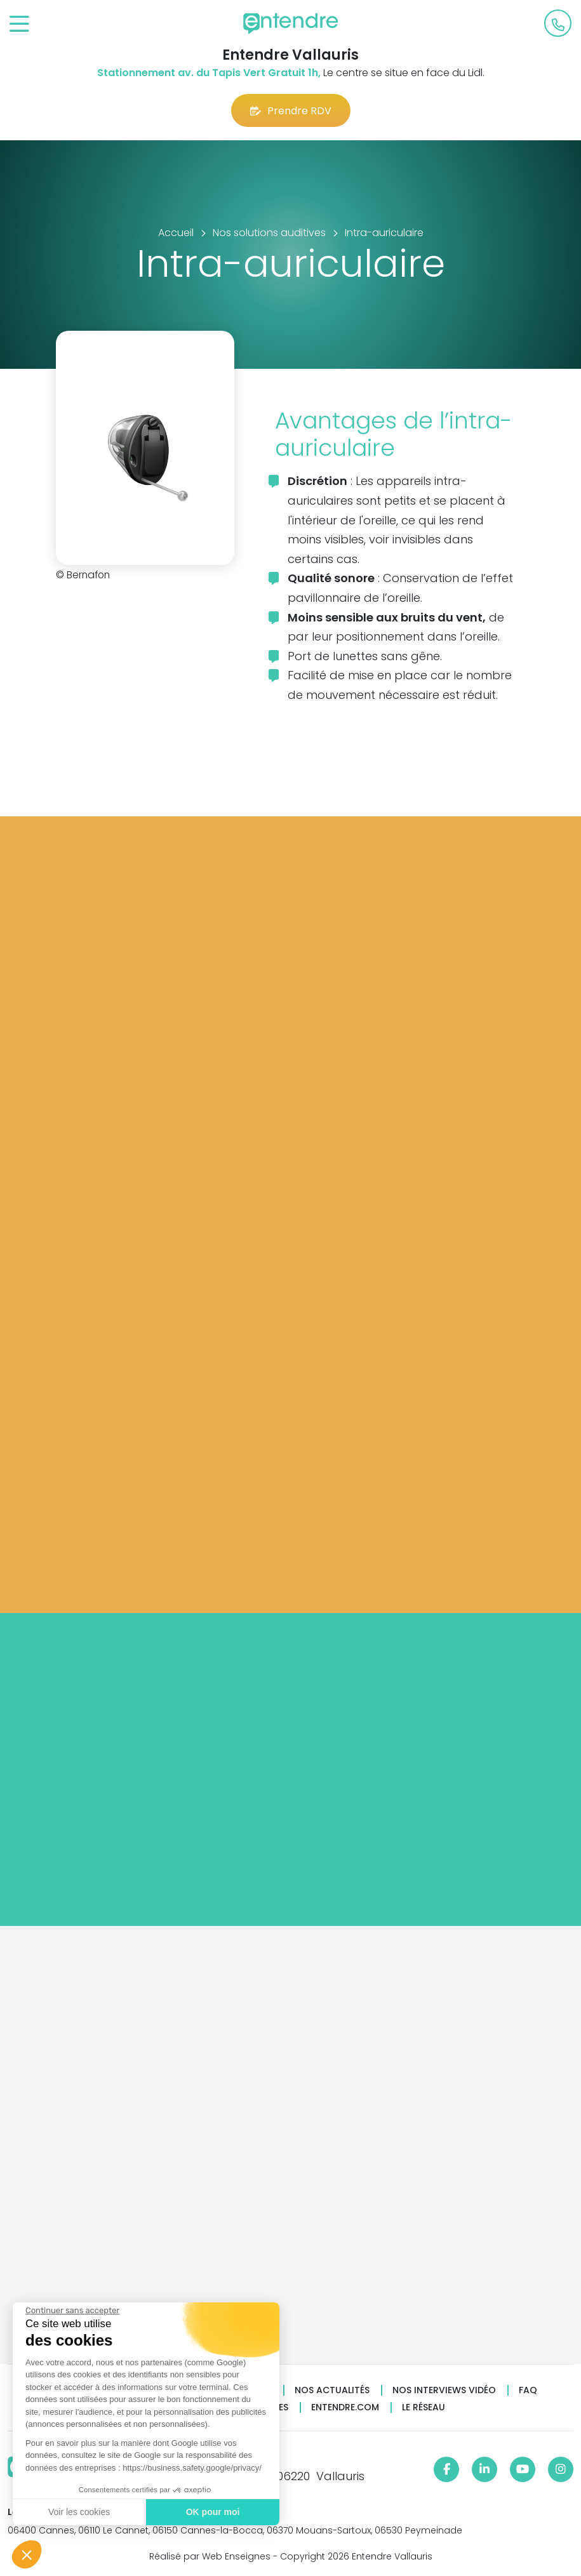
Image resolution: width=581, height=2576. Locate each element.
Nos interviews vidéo (444, 2390)
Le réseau (423, 2407)
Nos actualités (332, 2390)
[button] (26, 2554)
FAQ (528, 2390)
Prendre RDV (290, 110)
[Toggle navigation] (19, 24)
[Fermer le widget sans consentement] (71, 2310)
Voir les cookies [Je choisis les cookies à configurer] (78, 2512)
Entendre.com (345, 2407)
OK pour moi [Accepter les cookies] (212, 2512)
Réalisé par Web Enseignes (209, 2556)
